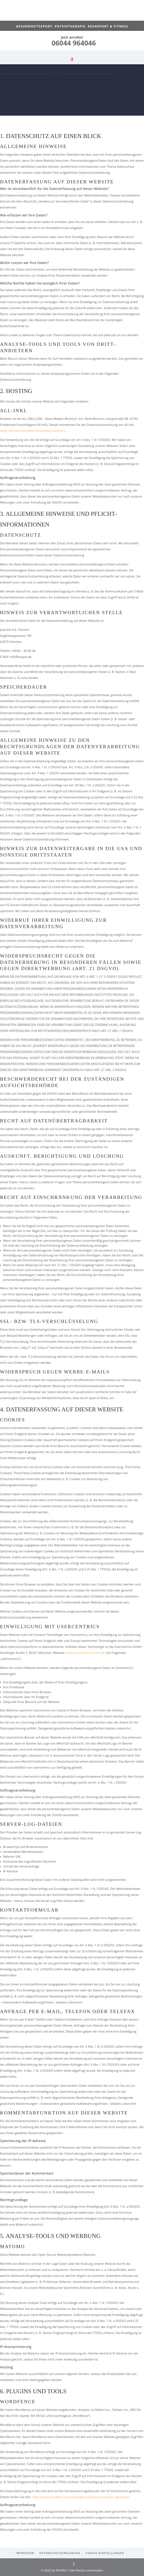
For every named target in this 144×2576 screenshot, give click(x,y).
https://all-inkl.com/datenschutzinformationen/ (32, 431)
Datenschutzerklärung (59, 2553)
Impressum (25, 2553)
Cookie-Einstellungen (105, 2553)
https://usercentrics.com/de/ (86, 1653)
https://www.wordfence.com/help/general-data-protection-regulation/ (81, 2497)
